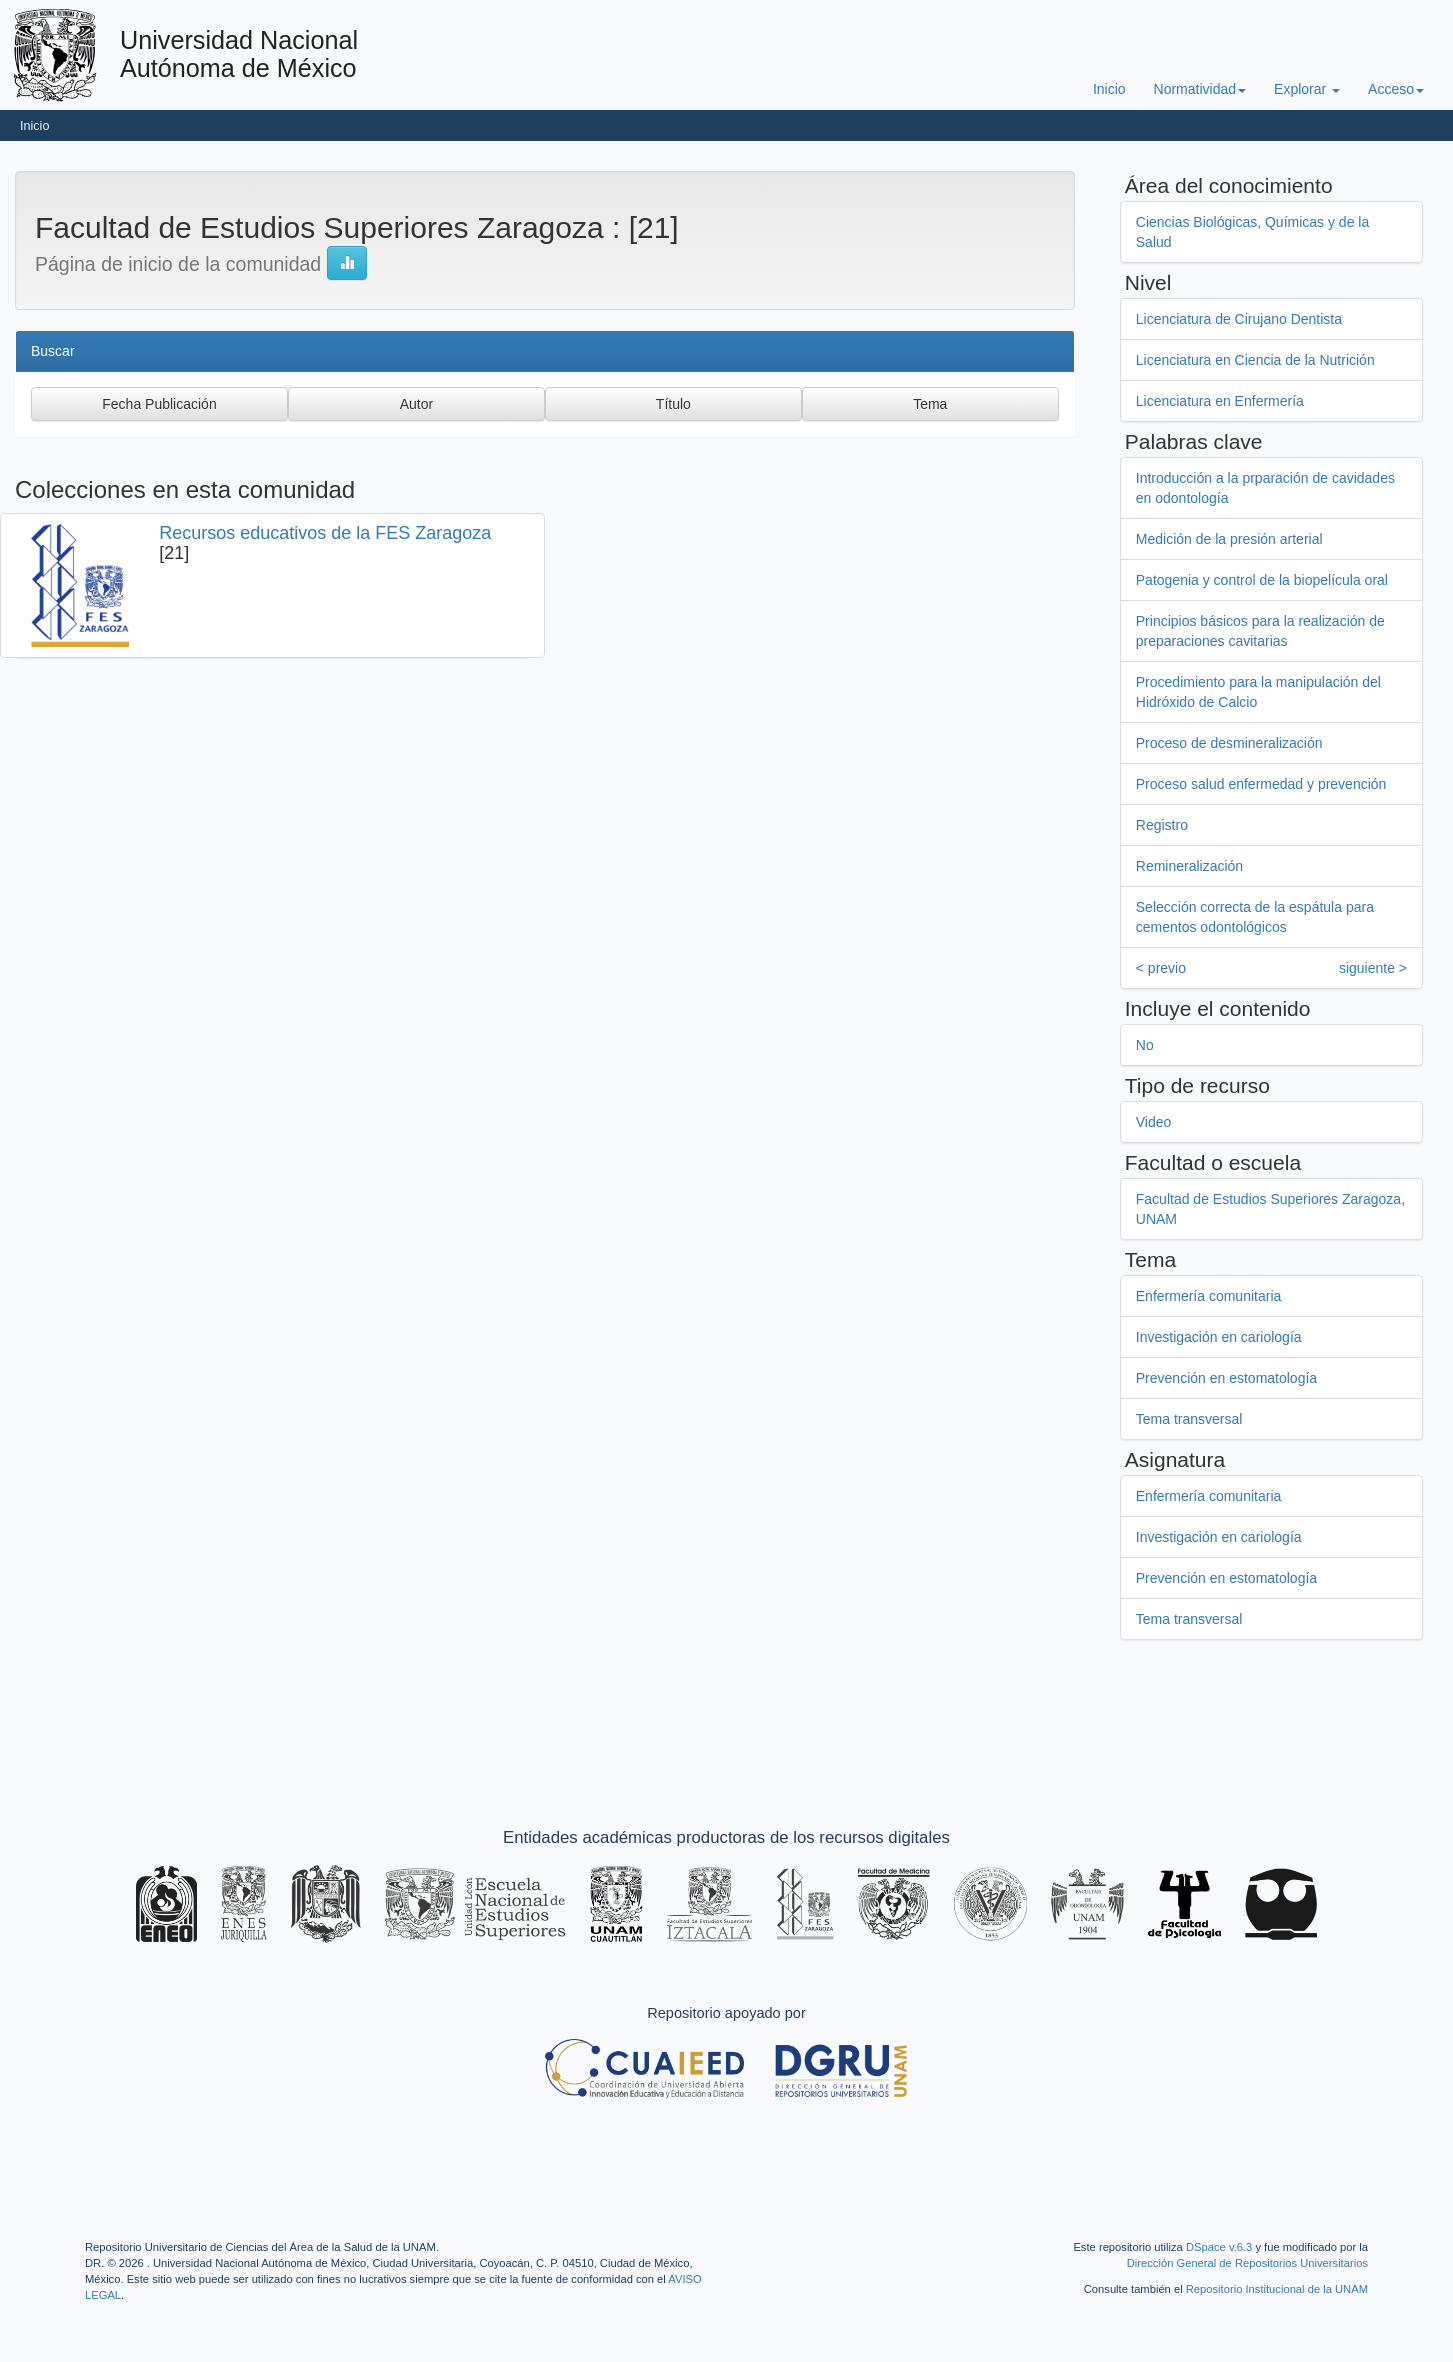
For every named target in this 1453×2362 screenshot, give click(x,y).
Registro (1164, 825)
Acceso (1396, 89)
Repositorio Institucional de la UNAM (1277, 2289)
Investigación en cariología (1221, 1337)
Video (1156, 1122)
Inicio (1109, 89)
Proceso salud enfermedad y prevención (1263, 784)
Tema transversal (1191, 1419)
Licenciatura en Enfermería (1222, 401)
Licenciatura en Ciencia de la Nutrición (1257, 360)
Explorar (1307, 89)
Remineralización (1191, 866)
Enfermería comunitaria (1211, 1296)
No (1147, 1045)
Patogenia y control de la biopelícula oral (1264, 580)
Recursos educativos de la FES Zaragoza (325, 533)
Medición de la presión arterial (1231, 539)
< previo (1163, 968)
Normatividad (1200, 89)
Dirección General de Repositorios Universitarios (1247, 2263)
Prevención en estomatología (1228, 1378)
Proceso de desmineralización (1231, 743)
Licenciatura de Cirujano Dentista (1241, 319)
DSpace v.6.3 (1219, 2247)
